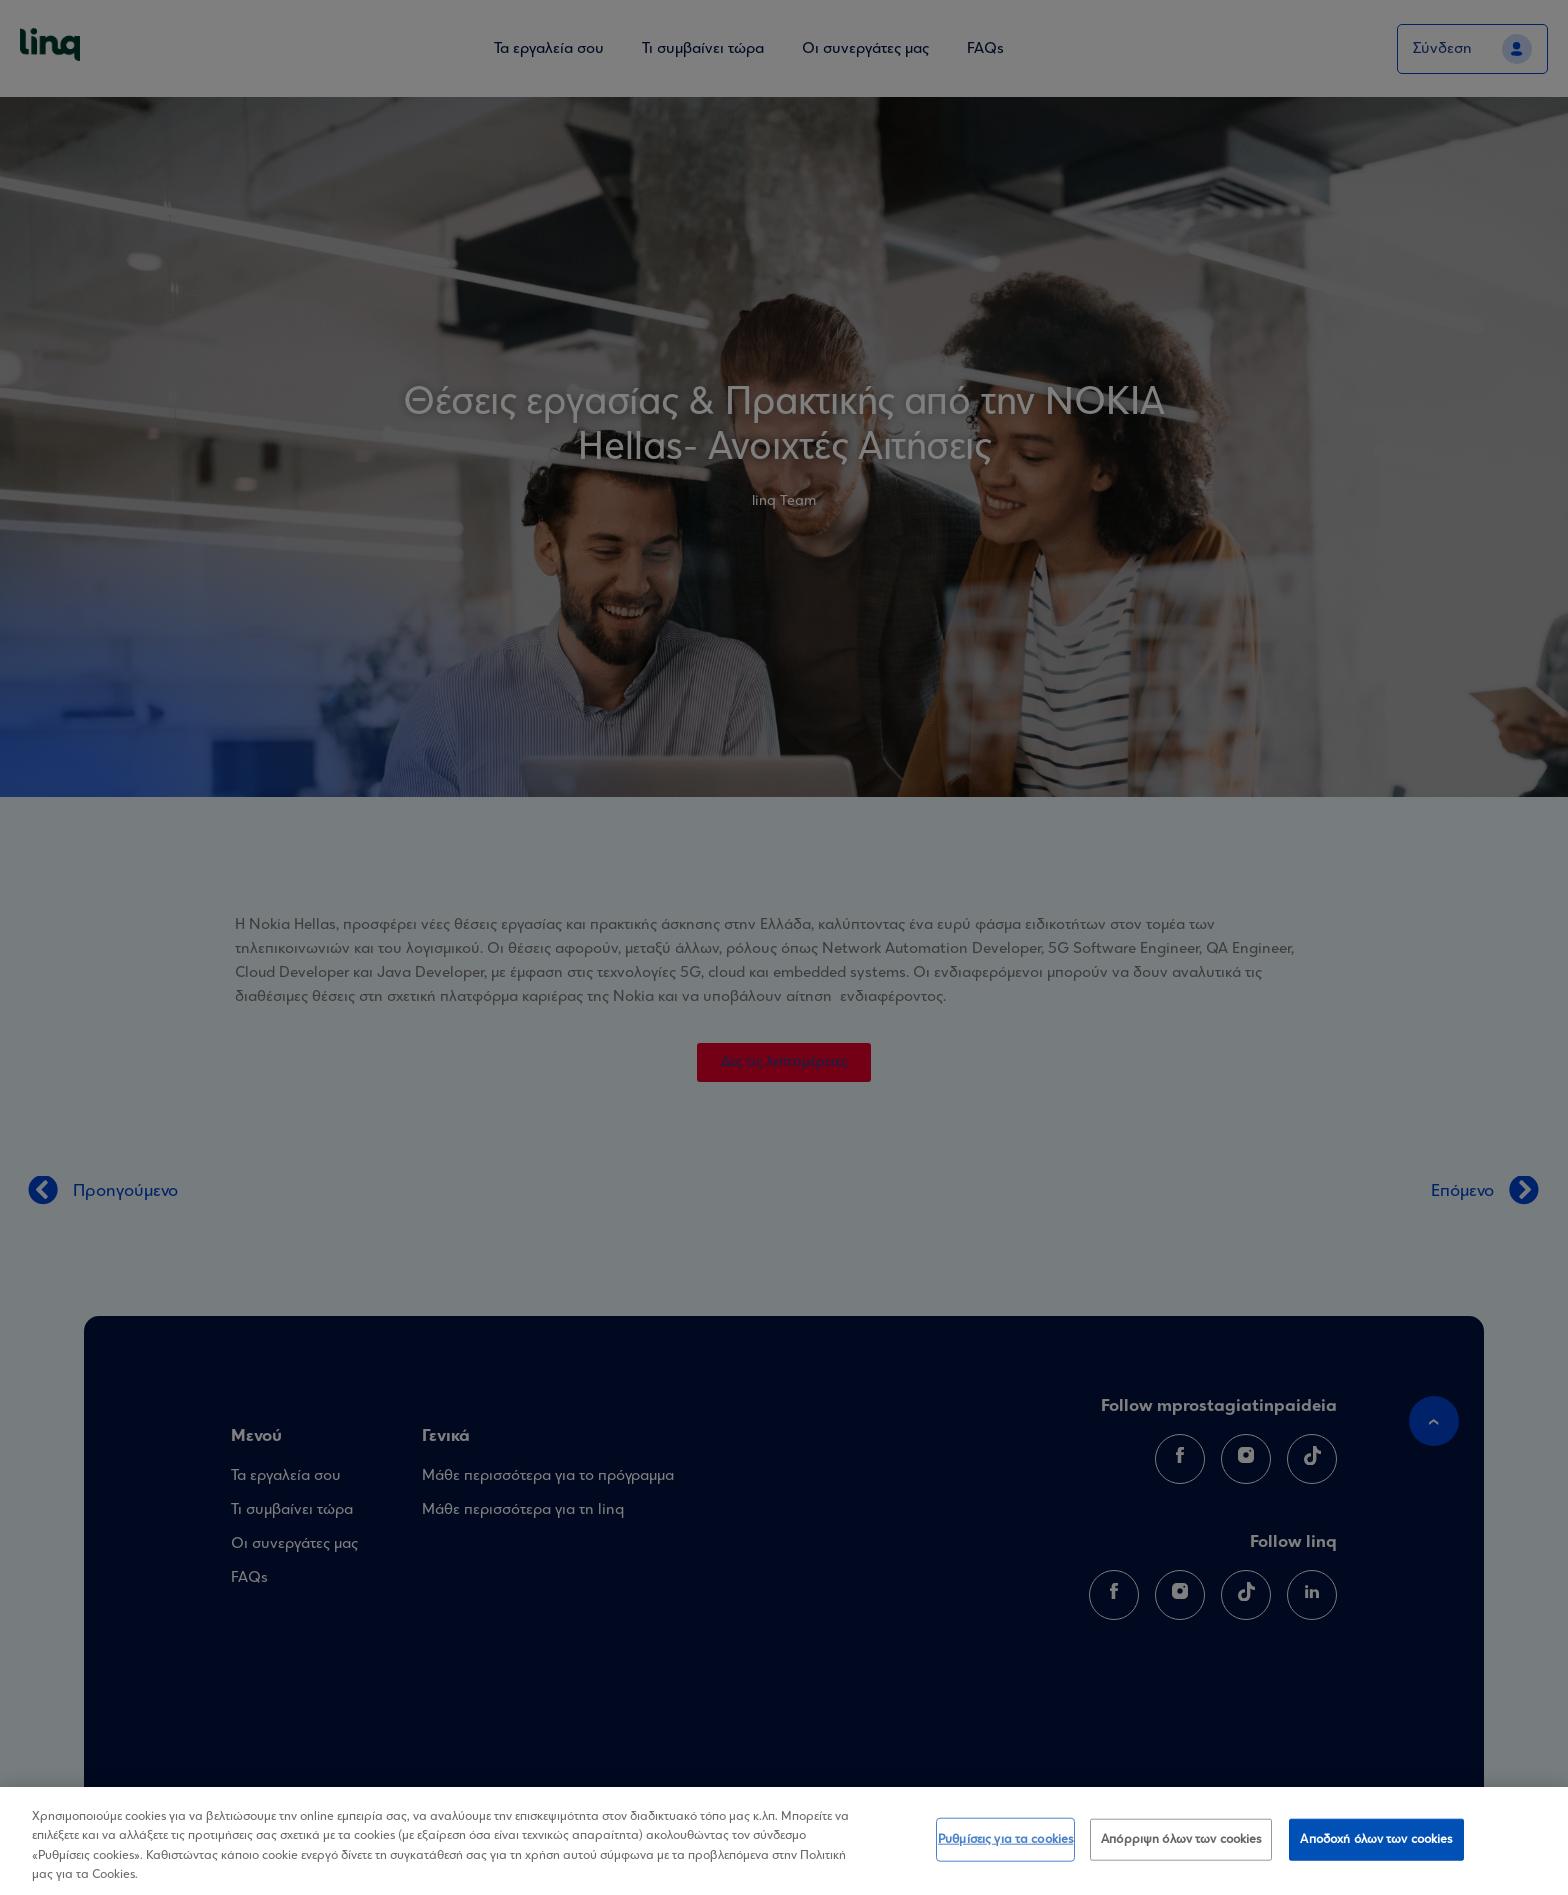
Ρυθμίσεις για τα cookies (1005, 1842)
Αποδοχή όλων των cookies (1376, 1842)
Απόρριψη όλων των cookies (1181, 1842)
